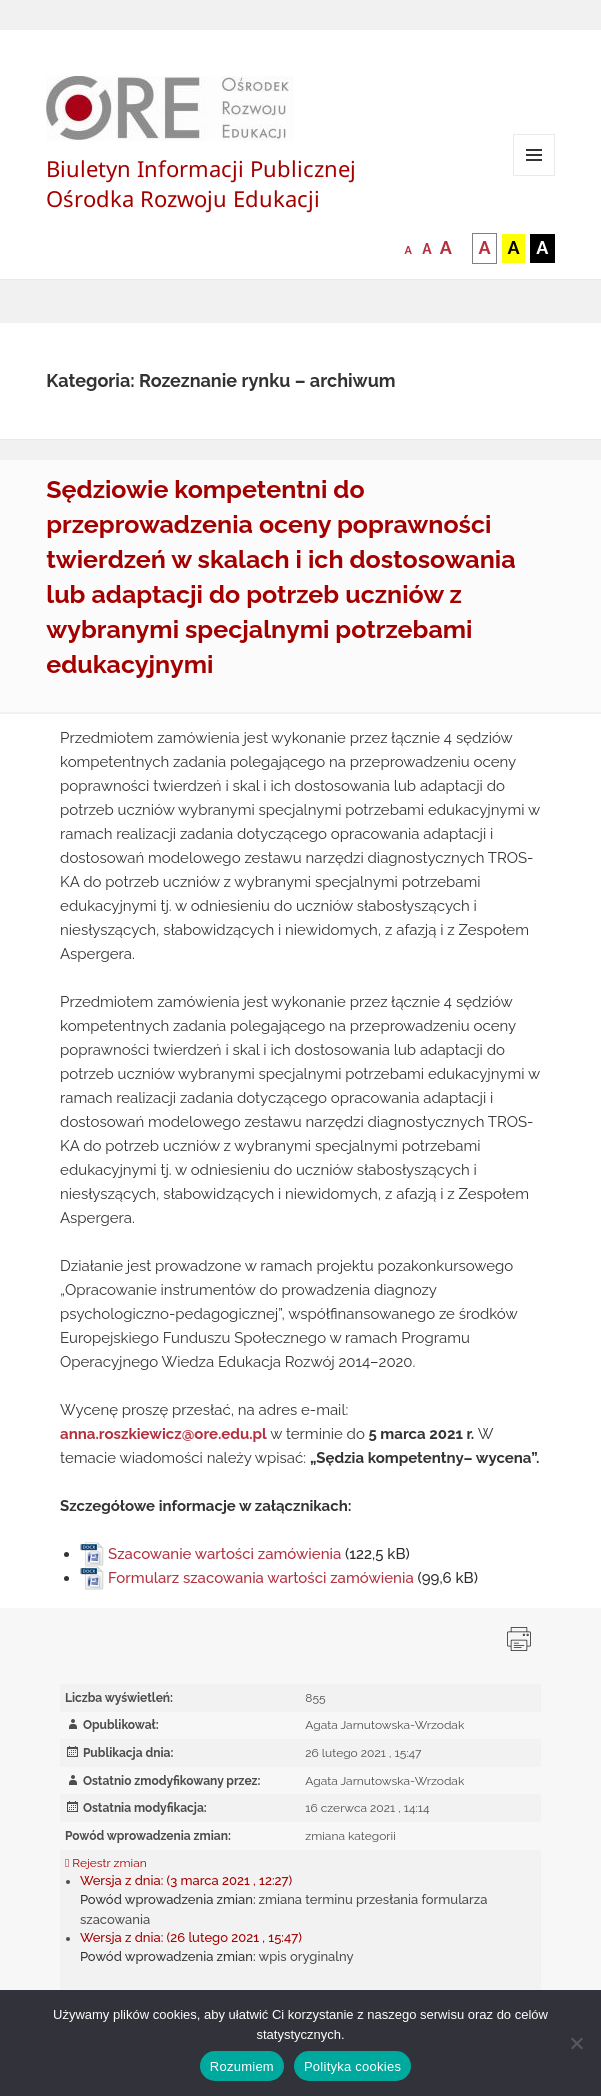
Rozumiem (242, 2066)
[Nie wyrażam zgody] (576, 2043)
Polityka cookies (352, 2066)
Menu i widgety (534, 175)
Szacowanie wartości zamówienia (224, 1554)
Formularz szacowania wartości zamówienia (261, 1578)
